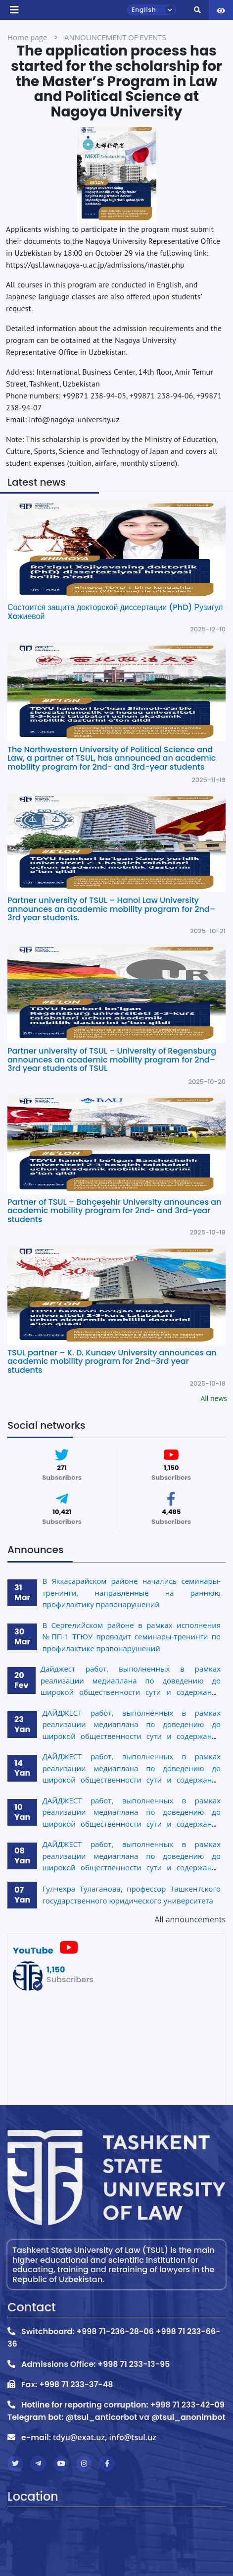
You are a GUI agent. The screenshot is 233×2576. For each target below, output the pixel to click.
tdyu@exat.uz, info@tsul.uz (104, 2437)
